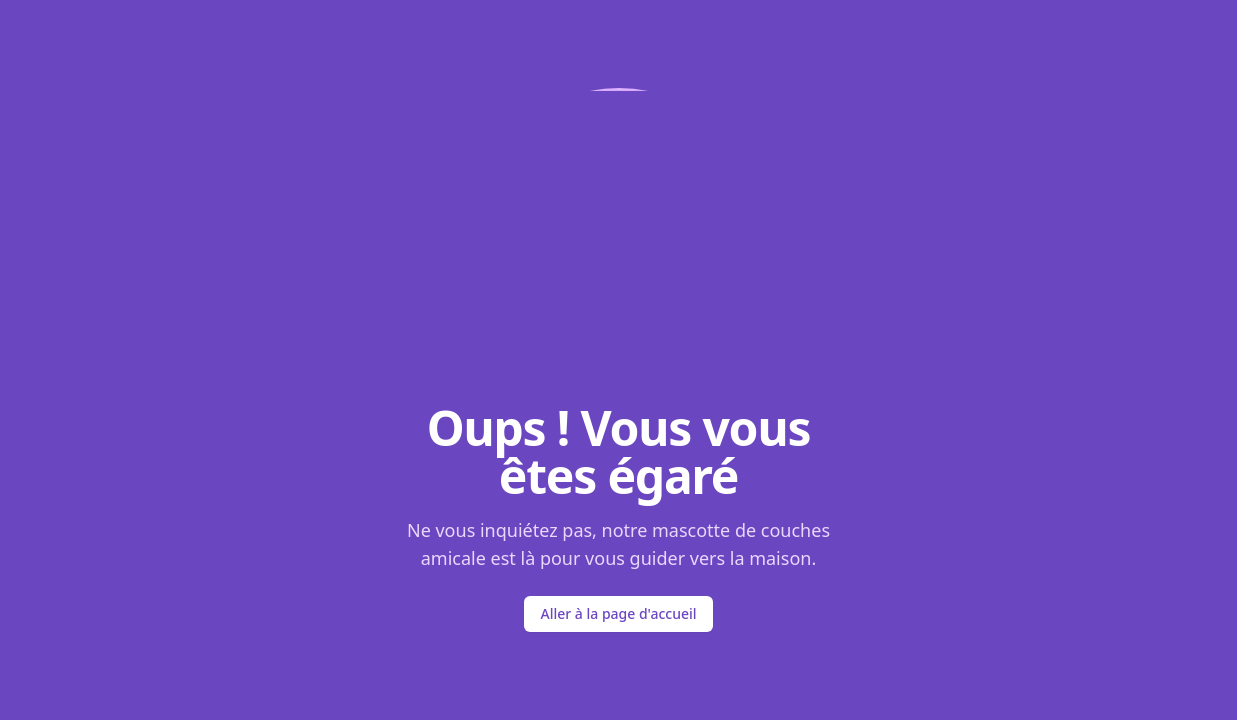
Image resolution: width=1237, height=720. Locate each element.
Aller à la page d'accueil (618, 613)
